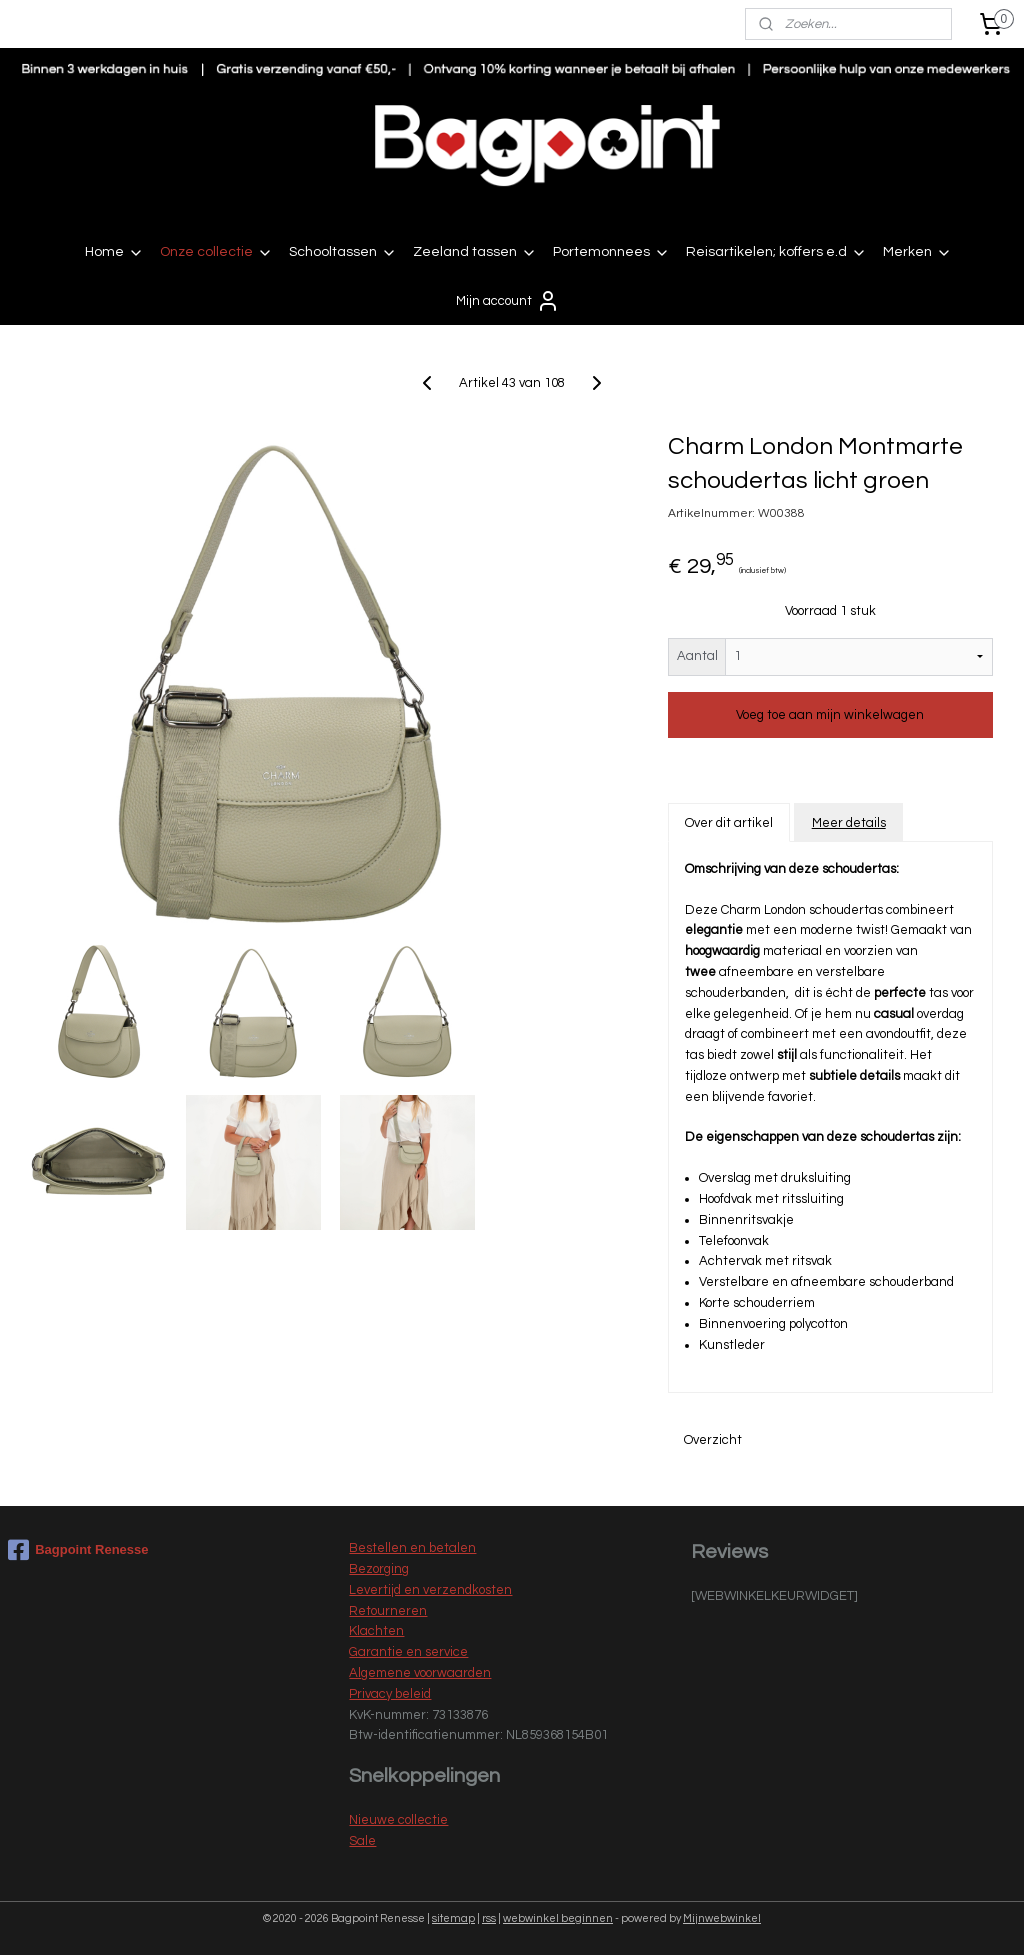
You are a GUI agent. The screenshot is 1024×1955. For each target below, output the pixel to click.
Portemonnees (611, 253)
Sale (362, 1841)
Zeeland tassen (475, 253)
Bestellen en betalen (412, 1548)
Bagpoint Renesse (78, 1550)
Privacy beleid (390, 1694)
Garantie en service (408, 1652)
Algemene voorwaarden (420, 1673)
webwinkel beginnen (558, 1918)
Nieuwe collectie (398, 1820)
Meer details (849, 822)
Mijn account (508, 301)
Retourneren (388, 1611)
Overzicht (713, 1440)
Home (114, 253)
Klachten (376, 1631)
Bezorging (379, 1569)
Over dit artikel (729, 822)
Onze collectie (216, 253)
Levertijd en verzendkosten (430, 1590)
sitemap (453, 1918)
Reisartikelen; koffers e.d (776, 253)
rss (489, 1918)
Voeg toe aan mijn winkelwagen (830, 715)
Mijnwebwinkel (722, 1918)
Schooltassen (343, 253)
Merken (917, 253)
